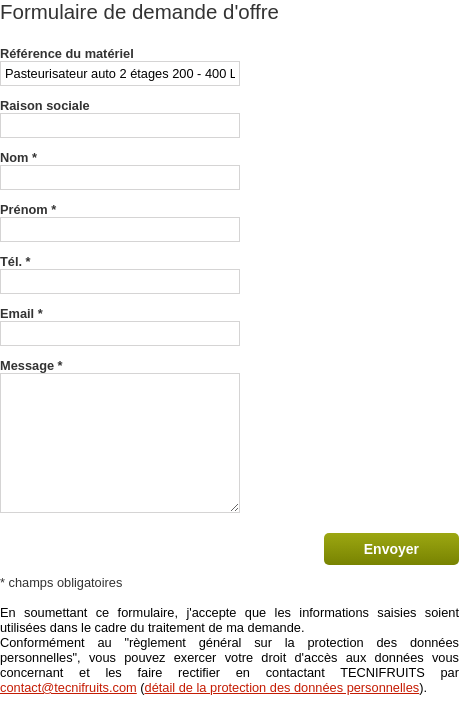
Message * (31, 365)
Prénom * (28, 209)
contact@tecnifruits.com (68, 687)
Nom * (18, 157)
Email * (21, 313)
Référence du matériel (67, 53)
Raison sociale (45, 105)
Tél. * (15, 261)
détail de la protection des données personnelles (282, 687)
